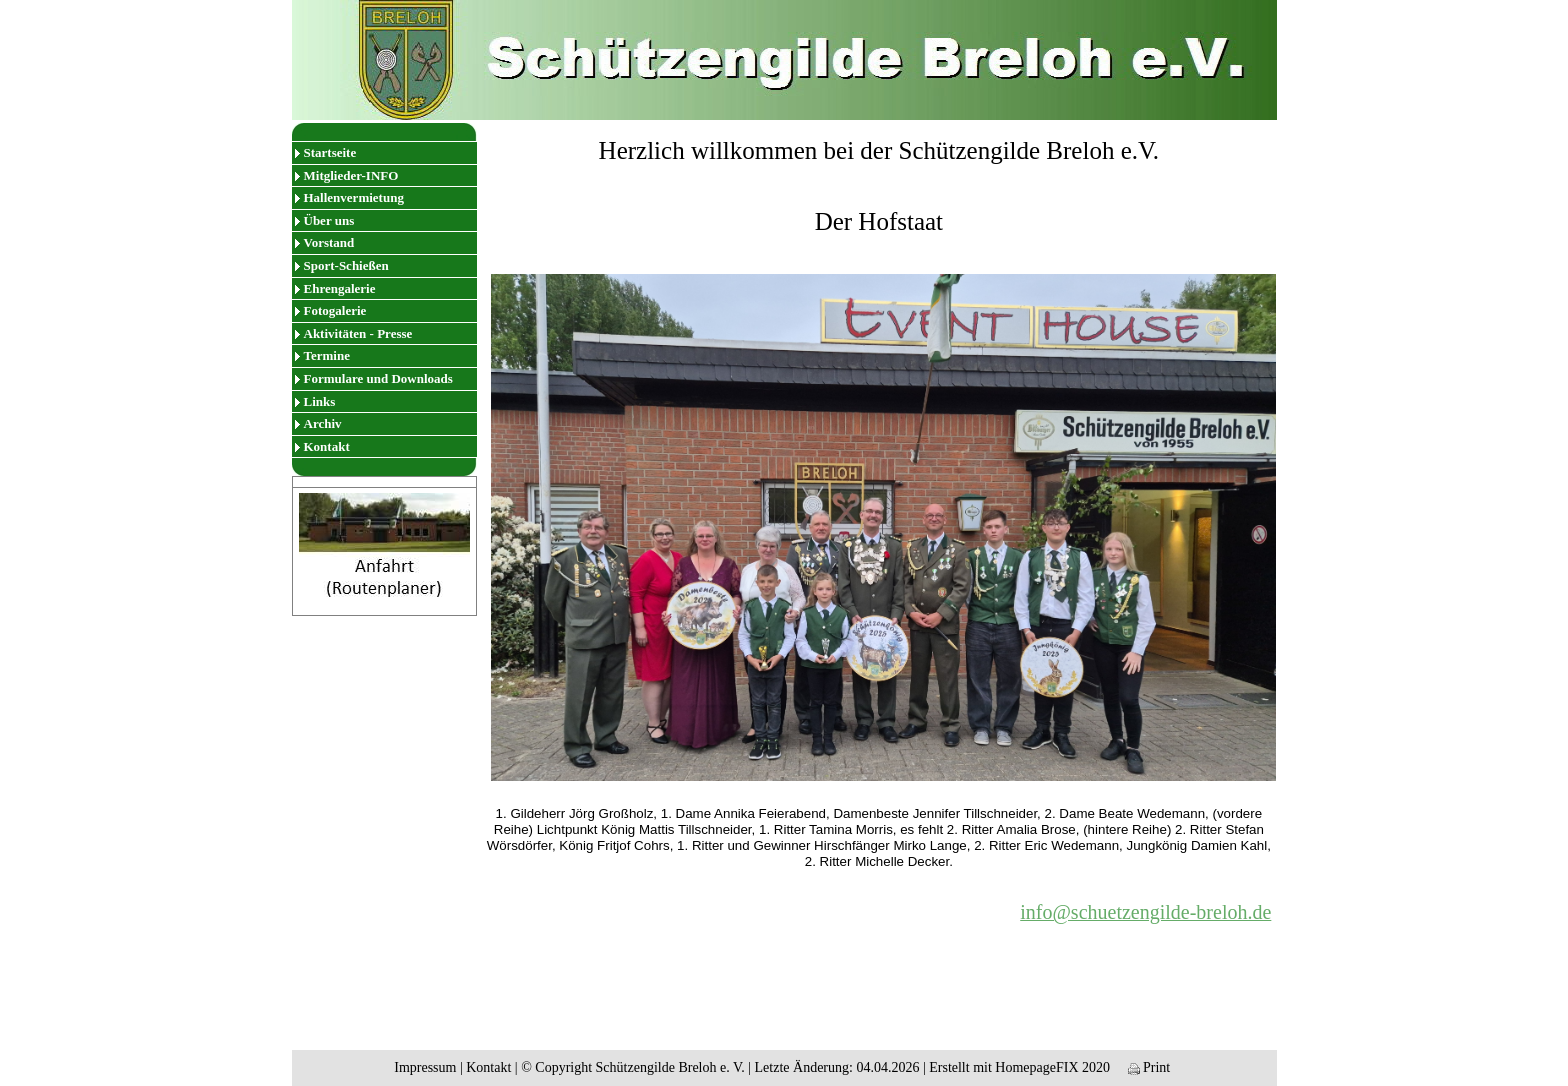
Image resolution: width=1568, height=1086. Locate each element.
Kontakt (327, 446)
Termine (327, 355)
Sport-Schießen (346, 265)
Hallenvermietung (354, 197)
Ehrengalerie (340, 288)
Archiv (323, 423)
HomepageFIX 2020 (1052, 1067)
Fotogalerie (335, 310)
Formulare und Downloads (378, 378)
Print (1149, 1067)
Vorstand (329, 242)
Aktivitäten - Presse (358, 333)
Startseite (330, 152)
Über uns (329, 220)
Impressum (425, 1067)
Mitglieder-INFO (351, 175)
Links (320, 401)
